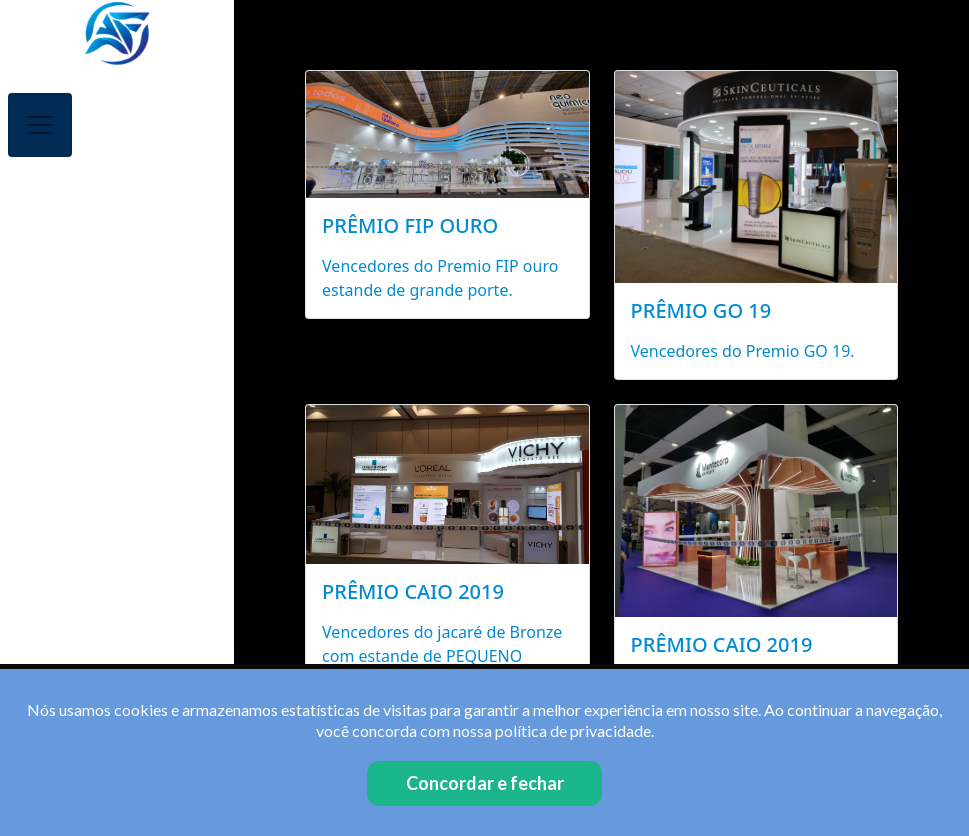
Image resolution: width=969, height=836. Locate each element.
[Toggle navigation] (40, 125)
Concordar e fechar (485, 783)
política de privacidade (573, 730)
